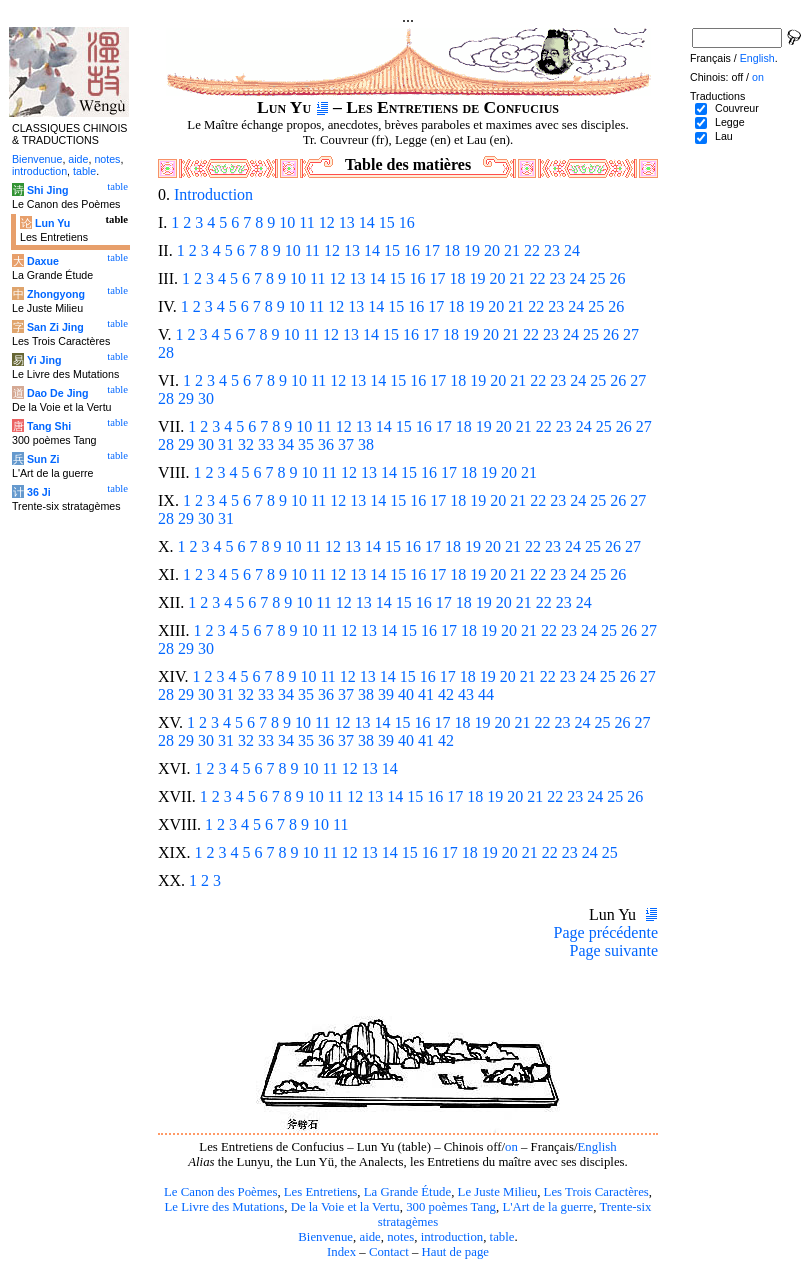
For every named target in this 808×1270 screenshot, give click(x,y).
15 (387, 222)
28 (166, 352)
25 (597, 278)
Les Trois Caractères (596, 1192)
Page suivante (614, 950)
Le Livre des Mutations (224, 1207)
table (502, 1237)
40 (406, 694)
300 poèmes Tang (451, 1207)
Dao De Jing (58, 393)
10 (287, 222)
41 (426, 694)
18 (452, 250)
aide (369, 1237)
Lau (724, 136)
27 (631, 334)
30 (206, 398)
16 (407, 222)
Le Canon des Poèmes (220, 1192)
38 (366, 444)
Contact (389, 1252)
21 (512, 250)
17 (432, 250)
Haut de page (456, 1252)
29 (186, 398)
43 (466, 694)
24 (572, 250)
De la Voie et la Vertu (345, 1207)
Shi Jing (47, 190)
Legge (730, 122)
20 (492, 250)
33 (266, 444)
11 (306, 222)
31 (226, 444)
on (511, 1147)
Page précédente (606, 932)
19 (472, 250)
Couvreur (737, 108)
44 (486, 694)
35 (306, 444)
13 (347, 222)
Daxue (43, 261)
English (597, 1147)
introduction (452, 1237)
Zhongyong (56, 294)
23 (552, 250)
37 (346, 444)
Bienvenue (325, 1237)
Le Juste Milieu (498, 1192)
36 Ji (39, 492)
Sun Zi (43, 459)
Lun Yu (52, 223)
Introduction (213, 194)
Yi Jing (44, 360)
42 (446, 694)
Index (341, 1252)
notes (400, 1237)
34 (286, 444)
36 (326, 444)
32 (246, 444)
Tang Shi (49, 426)
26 (617, 278)
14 (367, 222)
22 (532, 250)
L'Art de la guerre (547, 1207)
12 (327, 222)
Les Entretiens (321, 1192)
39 (386, 694)
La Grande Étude (407, 1192)
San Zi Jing (55, 327)
